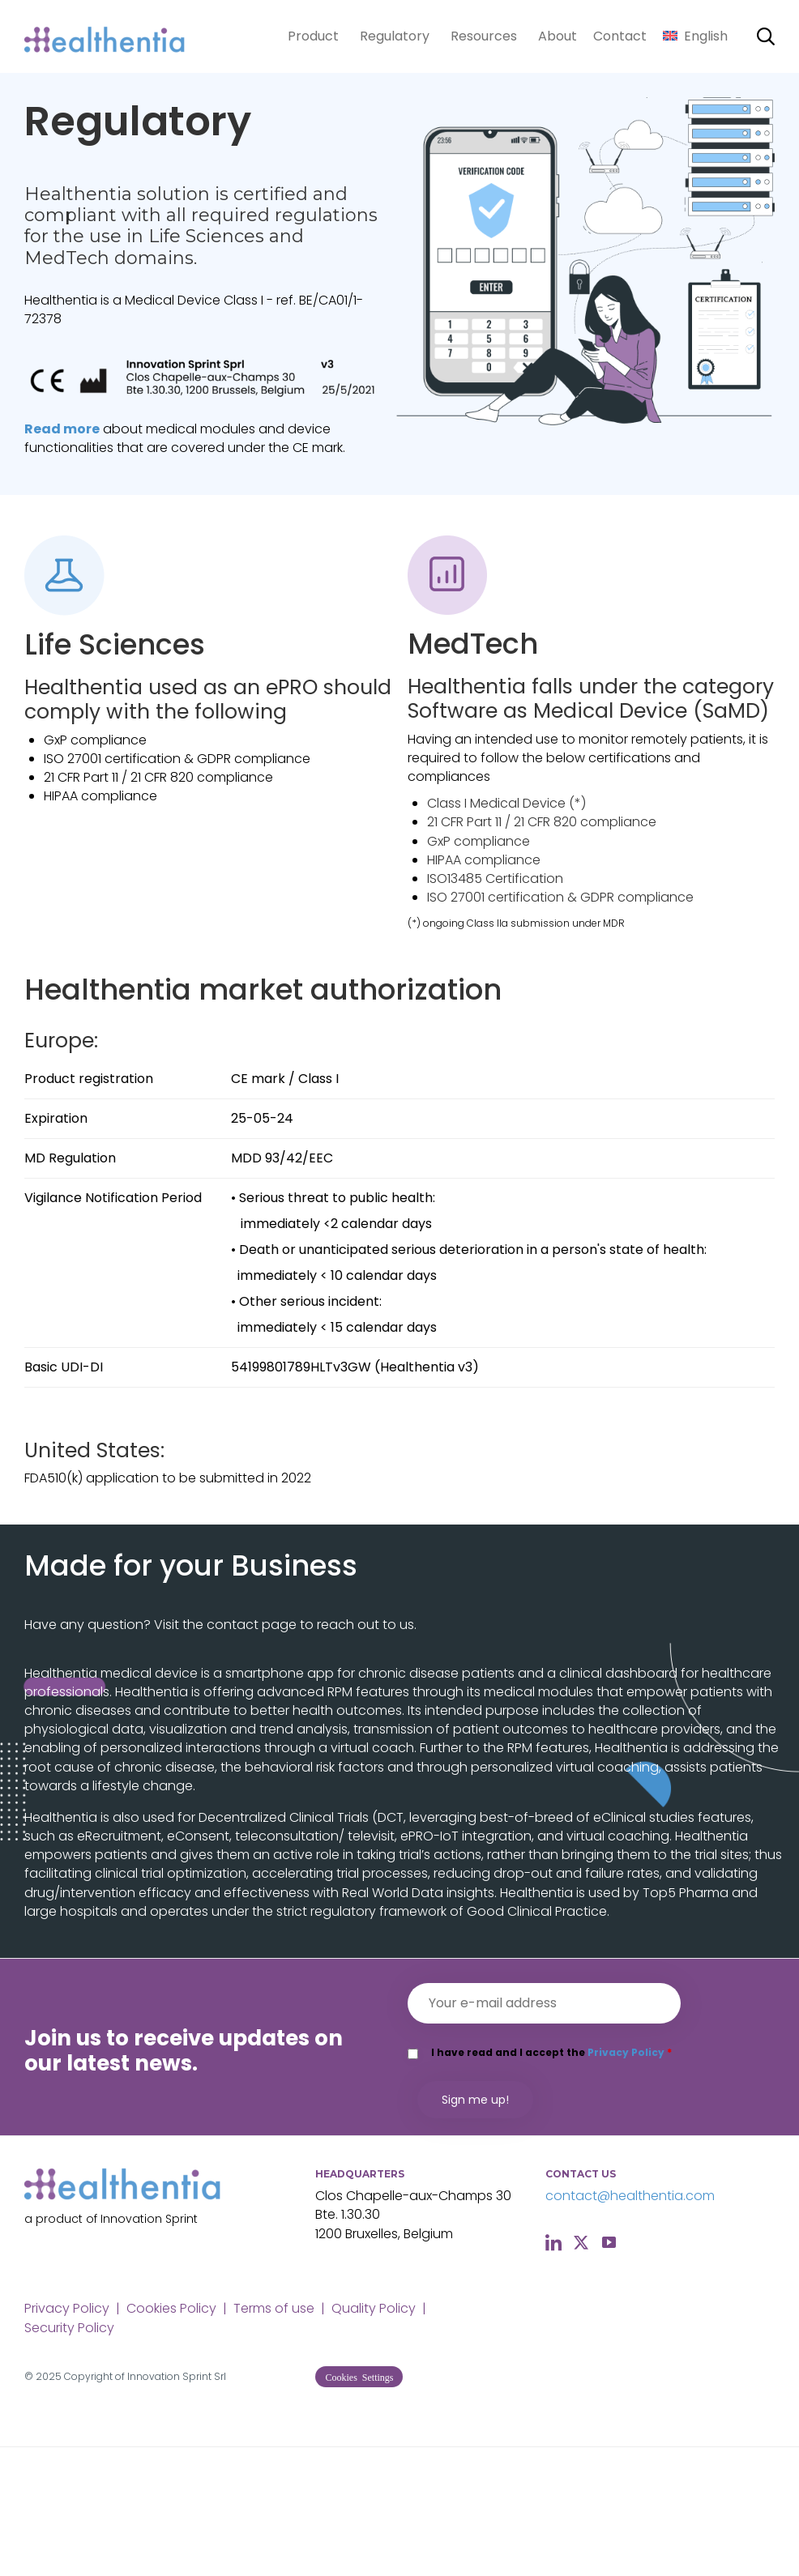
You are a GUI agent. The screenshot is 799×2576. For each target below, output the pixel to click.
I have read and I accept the (551, 2052)
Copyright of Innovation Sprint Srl (145, 2376)
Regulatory (394, 36)
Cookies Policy (171, 2308)
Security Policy (69, 2327)
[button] (359, 2376)
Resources (484, 36)
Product (313, 36)
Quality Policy (373, 2308)
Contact (620, 36)
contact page (252, 1624)
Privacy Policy (626, 2052)
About (557, 36)
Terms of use (273, 2308)
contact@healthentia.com (630, 2195)
